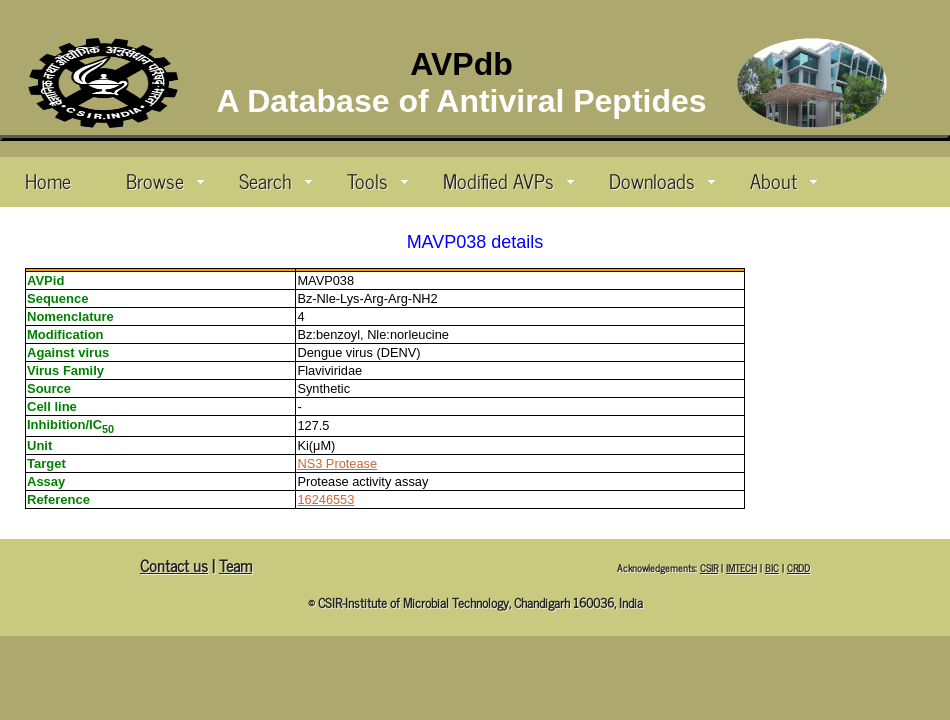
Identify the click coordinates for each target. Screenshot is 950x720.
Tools (377, 180)
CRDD (798, 567)
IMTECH (741, 567)
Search (275, 180)
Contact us (174, 565)
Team (235, 565)
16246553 (325, 499)
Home (48, 180)
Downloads (662, 180)
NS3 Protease (337, 463)
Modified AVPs (508, 180)
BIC (772, 567)
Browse (165, 180)
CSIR (709, 567)
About (783, 180)
